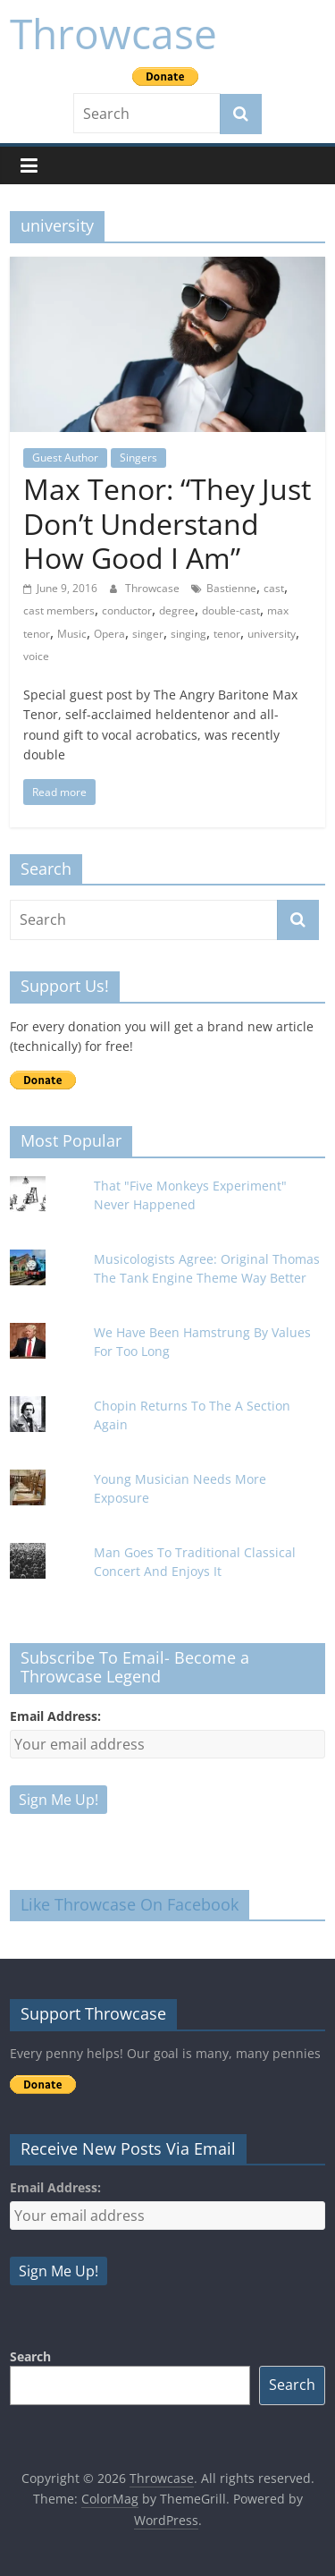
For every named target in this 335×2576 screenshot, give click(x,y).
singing (188, 633)
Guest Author (65, 457)
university (271, 633)
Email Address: (55, 1715)
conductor (127, 610)
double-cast (231, 610)
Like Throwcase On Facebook (130, 1904)
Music (72, 633)
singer (147, 633)
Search (30, 2356)
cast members (59, 610)
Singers (138, 457)
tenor (227, 633)
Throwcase (113, 33)
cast (274, 588)
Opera (109, 633)
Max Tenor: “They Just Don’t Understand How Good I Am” (167, 523)
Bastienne (231, 588)
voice (36, 656)
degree (177, 610)
